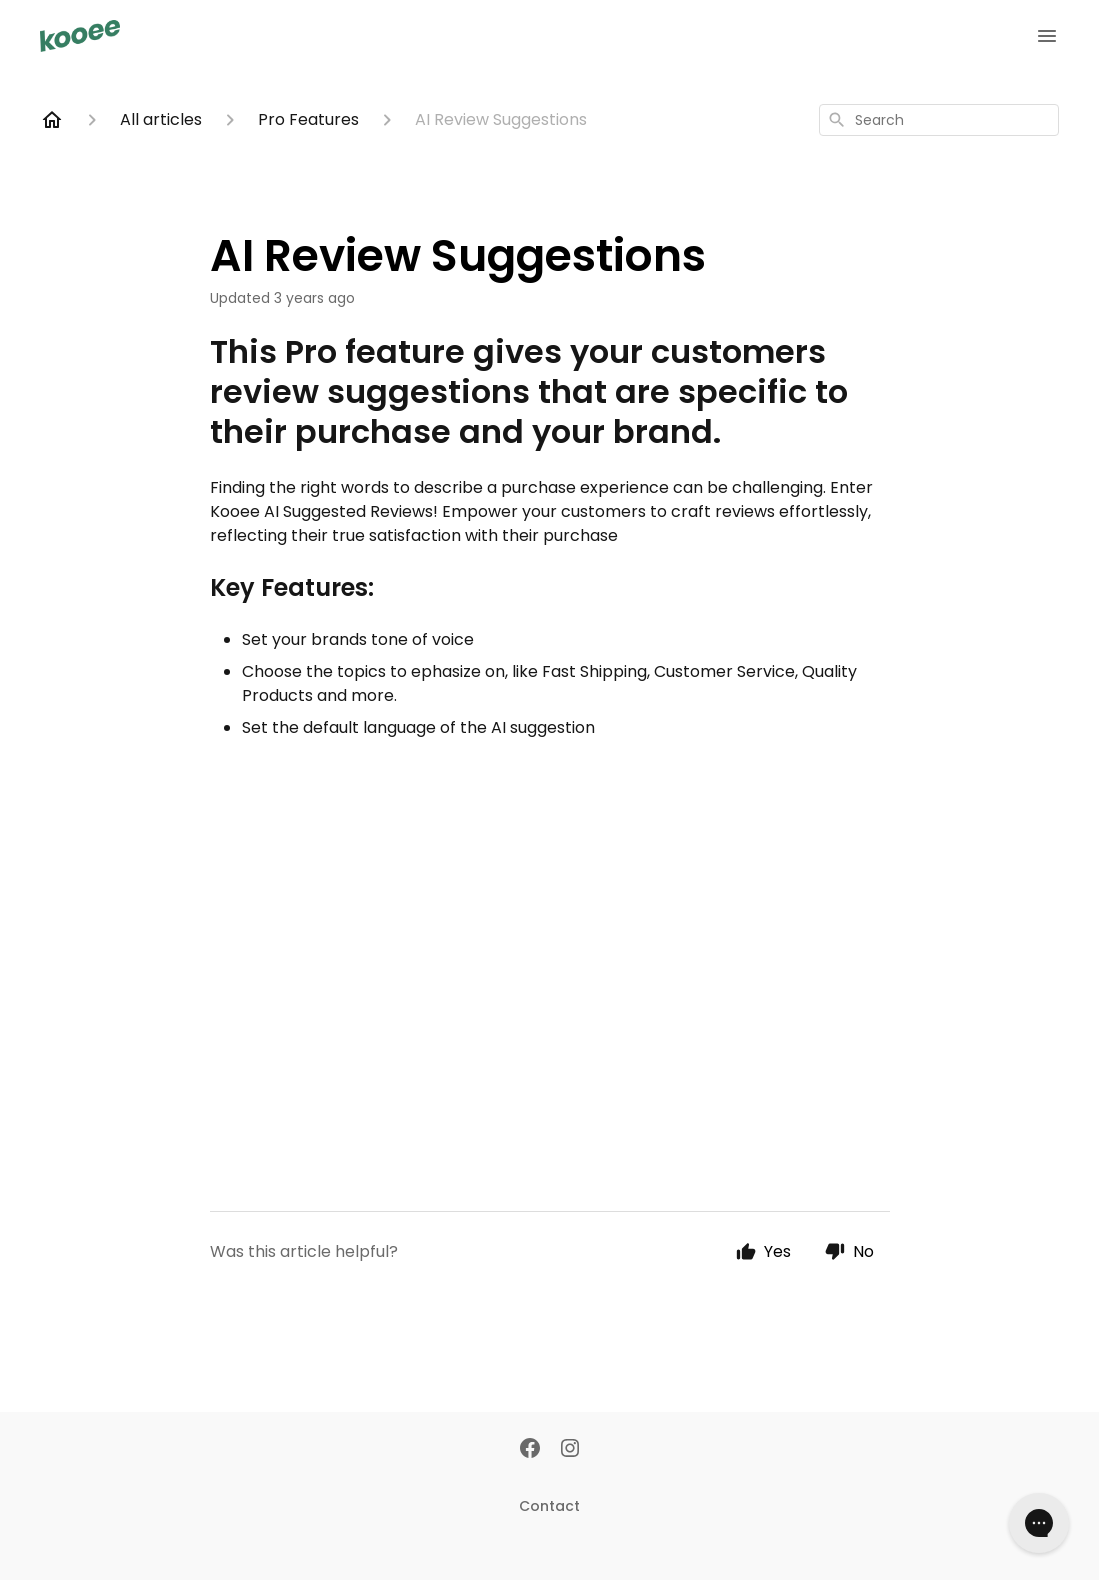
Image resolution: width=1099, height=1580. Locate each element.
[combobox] (939, 120)
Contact (549, 1506)
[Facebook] (530, 1450)
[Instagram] (570, 1450)
